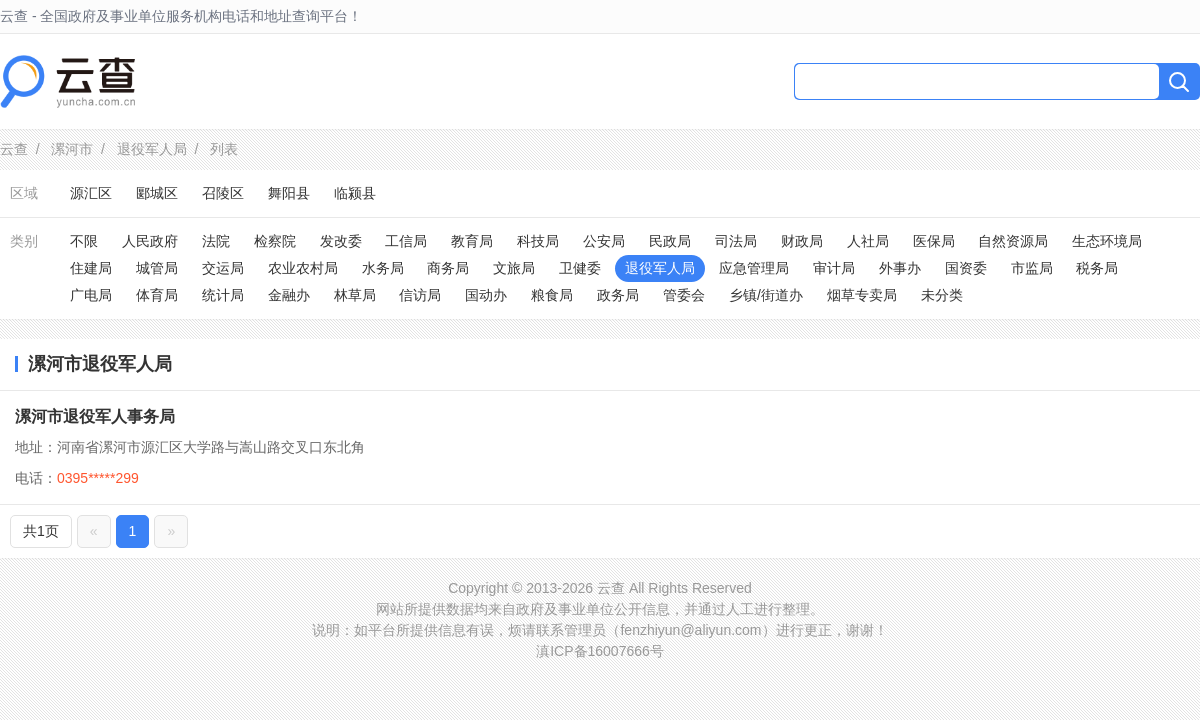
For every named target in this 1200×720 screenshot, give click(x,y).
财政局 (802, 241)
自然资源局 (1013, 241)
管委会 (684, 295)
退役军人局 (152, 149)
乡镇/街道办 (766, 295)
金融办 (289, 295)
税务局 (1097, 268)
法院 (216, 241)
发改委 (341, 241)
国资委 (966, 268)
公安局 (604, 241)
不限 (84, 241)
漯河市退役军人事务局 (95, 416)
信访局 (420, 295)
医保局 (934, 241)
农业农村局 (303, 268)
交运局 (223, 268)
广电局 (91, 295)
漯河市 (72, 149)
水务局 (383, 268)
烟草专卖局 (862, 295)
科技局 (538, 241)
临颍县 (355, 193)
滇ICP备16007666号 (600, 651)
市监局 (1032, 268)
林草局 (355, 295)
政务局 (618, 295)
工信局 (406, 241)
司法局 (736, 241)
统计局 (223, 295)
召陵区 (223, 193)
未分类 (942, 295)
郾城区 (157, 193)
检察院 (275, 241)
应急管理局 (754, 268)
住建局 (91, 268)
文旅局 (514, 268)
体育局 (157, 295)
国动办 (486, 295)
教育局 (472, 241)
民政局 (670, 241)
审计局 (834, 268)
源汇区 (91, 193)
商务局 (448, 268)
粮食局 (552, 295)
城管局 (157, 268)
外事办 (900, 268)
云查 (14, 149)
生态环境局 (1107, 241)
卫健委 (580, 268)
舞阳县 (289, 193)
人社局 (868, 241)
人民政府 (150, 241)
